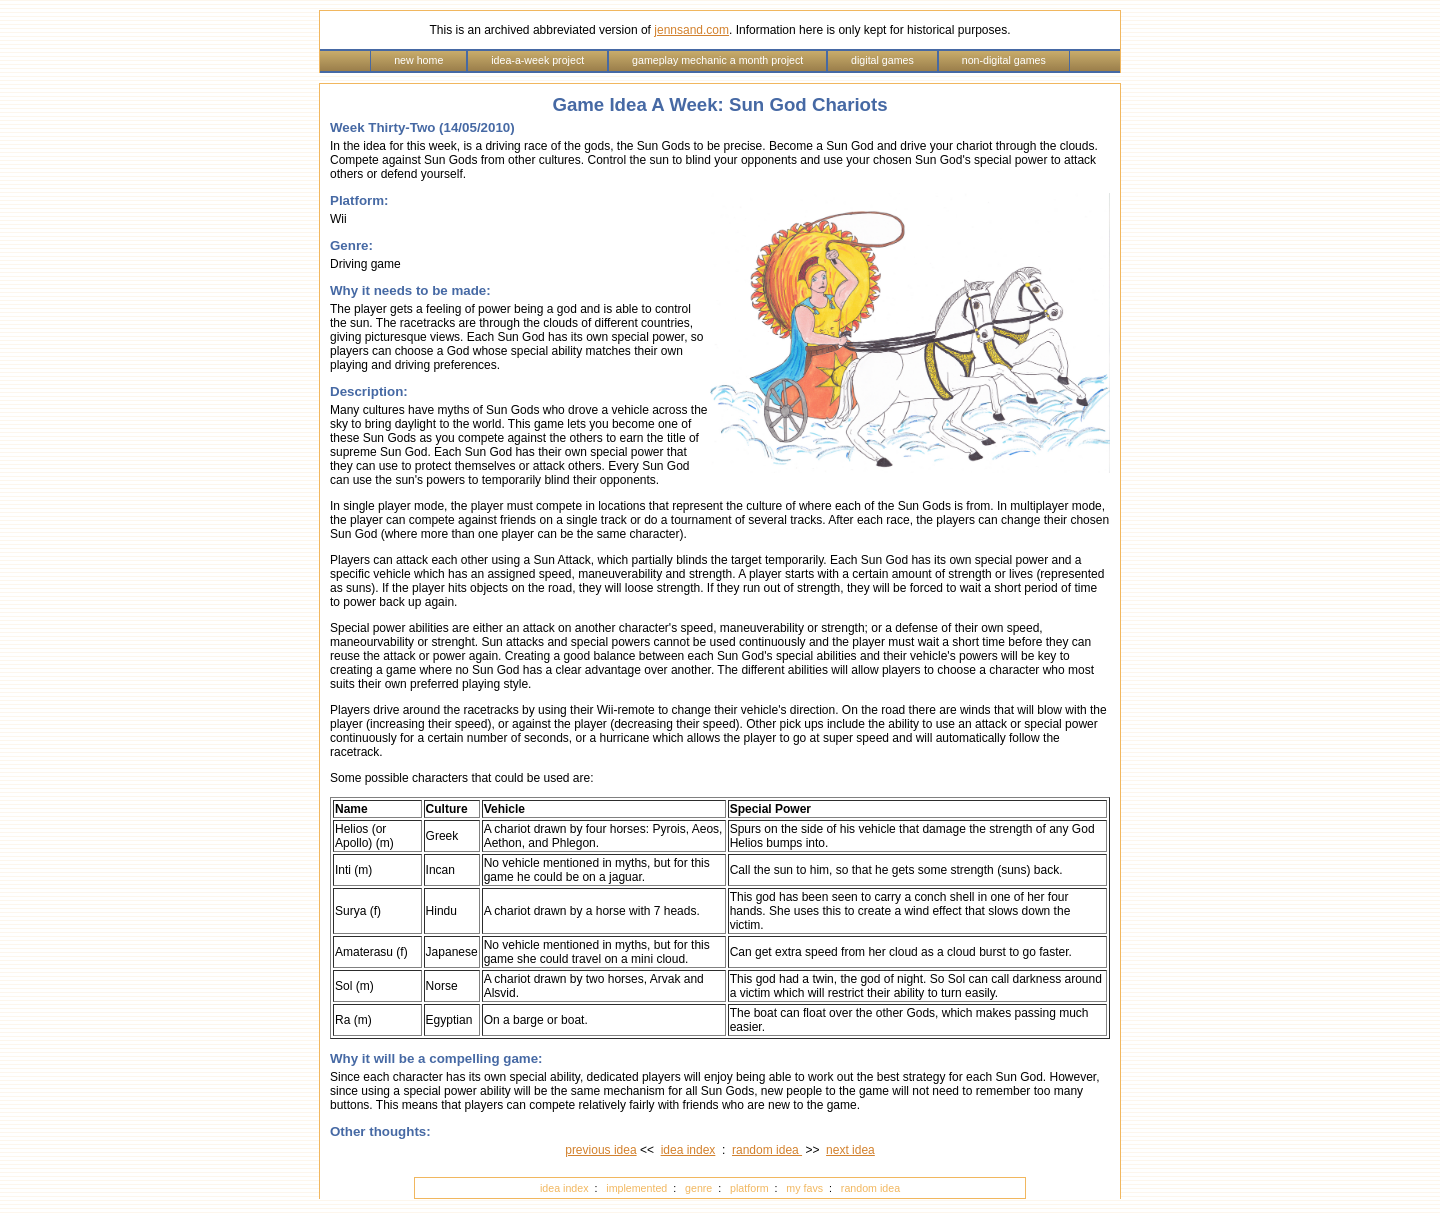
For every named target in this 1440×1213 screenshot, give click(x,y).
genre (698, 1188)
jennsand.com (691, 30)
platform (749, 1188)
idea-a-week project (537, 60)
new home (418, 60)
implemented (636, 1188)
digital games (882, 60)
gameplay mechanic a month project (717, 60)
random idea (767, 1150)
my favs (804, 1188)
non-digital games (1004, 60)
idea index (688, 1150)
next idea (850, 1150)
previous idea (600, 1150)
